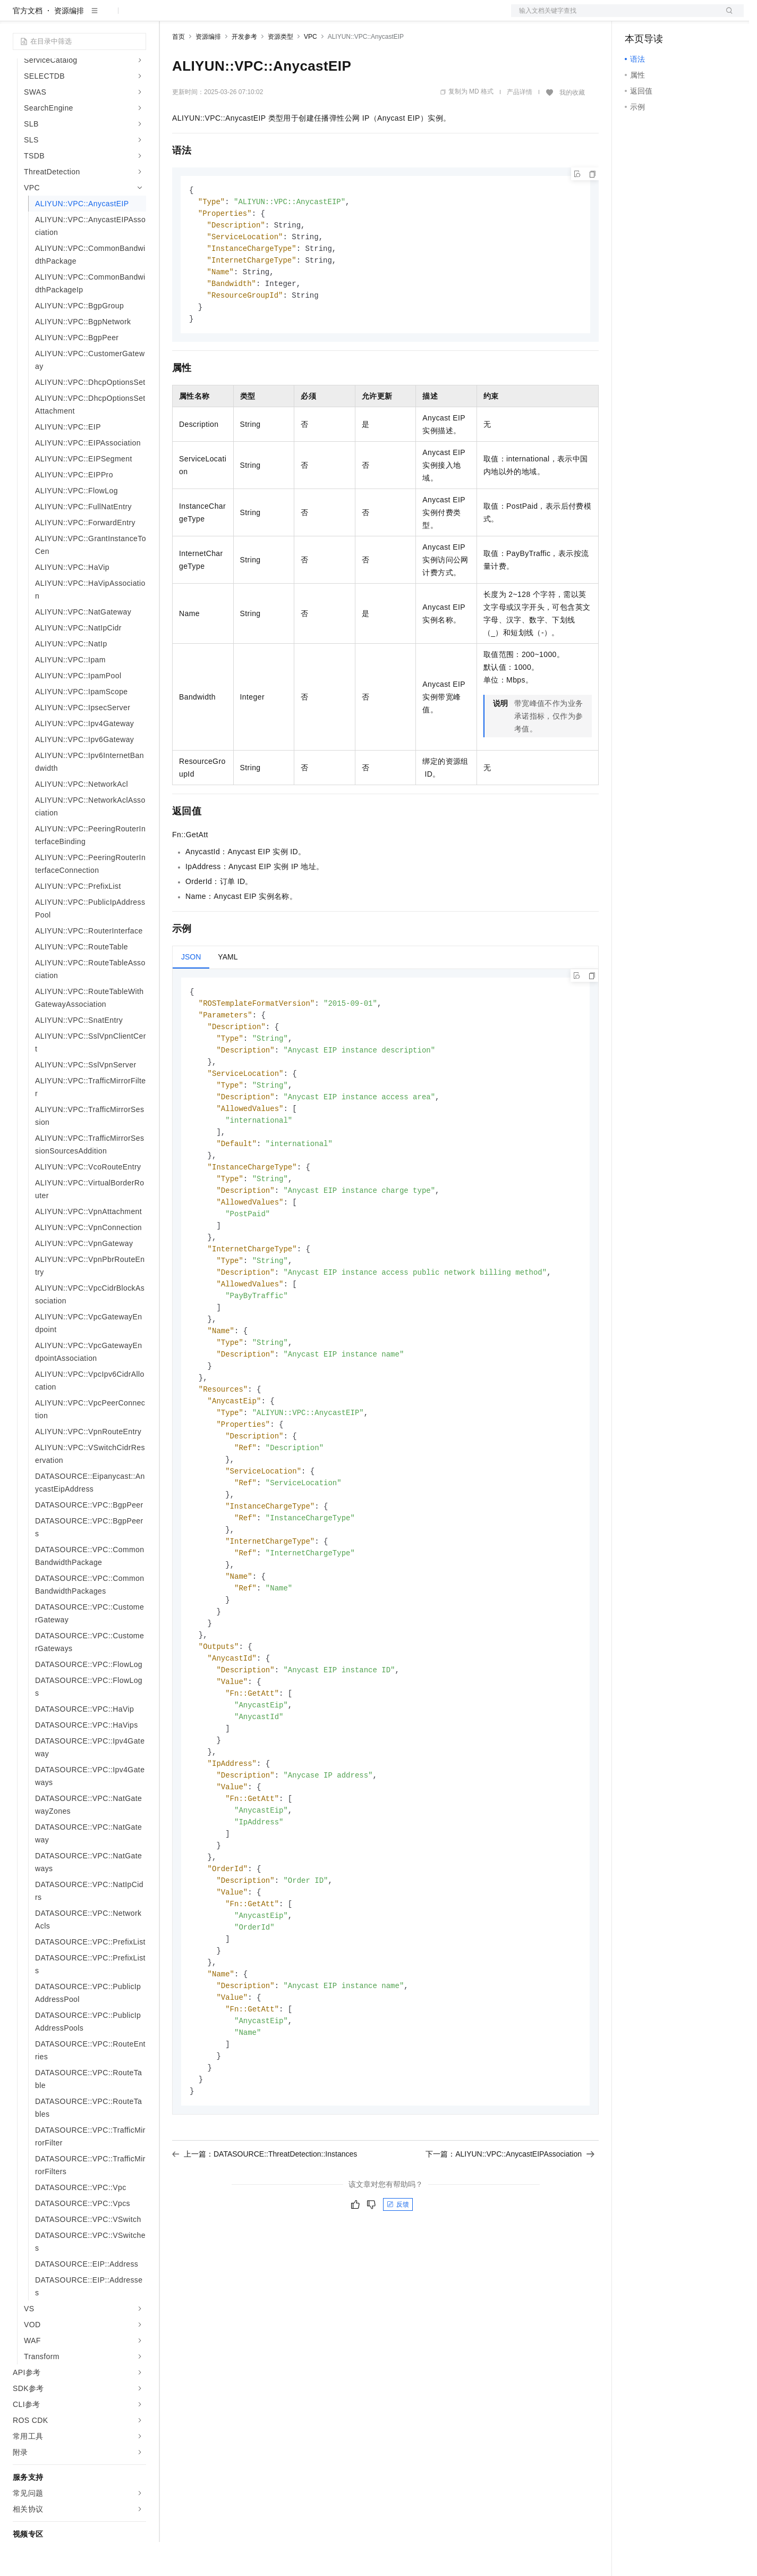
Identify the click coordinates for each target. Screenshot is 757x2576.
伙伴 (287, 17)
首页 (178, 70)
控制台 (661, 17)
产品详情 (519, 126)
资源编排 (69, 44)
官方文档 (27, 44)
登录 (726, 17)
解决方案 (171, 17)
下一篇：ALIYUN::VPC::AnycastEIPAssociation (510, 2245)
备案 (636, 17)
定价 (229, 17)
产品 (138, 17)
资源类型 (280, 70)
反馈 (398, 2295)
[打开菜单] (17, 17)
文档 (614, 17)
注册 (687, 17)
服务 (313, 17)
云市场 (259, 17)
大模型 (109, 17)
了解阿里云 (350, 17)
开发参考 (244, 70)
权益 (204, 17)
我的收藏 (572, 126)
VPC (310, 70)
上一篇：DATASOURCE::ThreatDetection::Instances (264, 2245)
